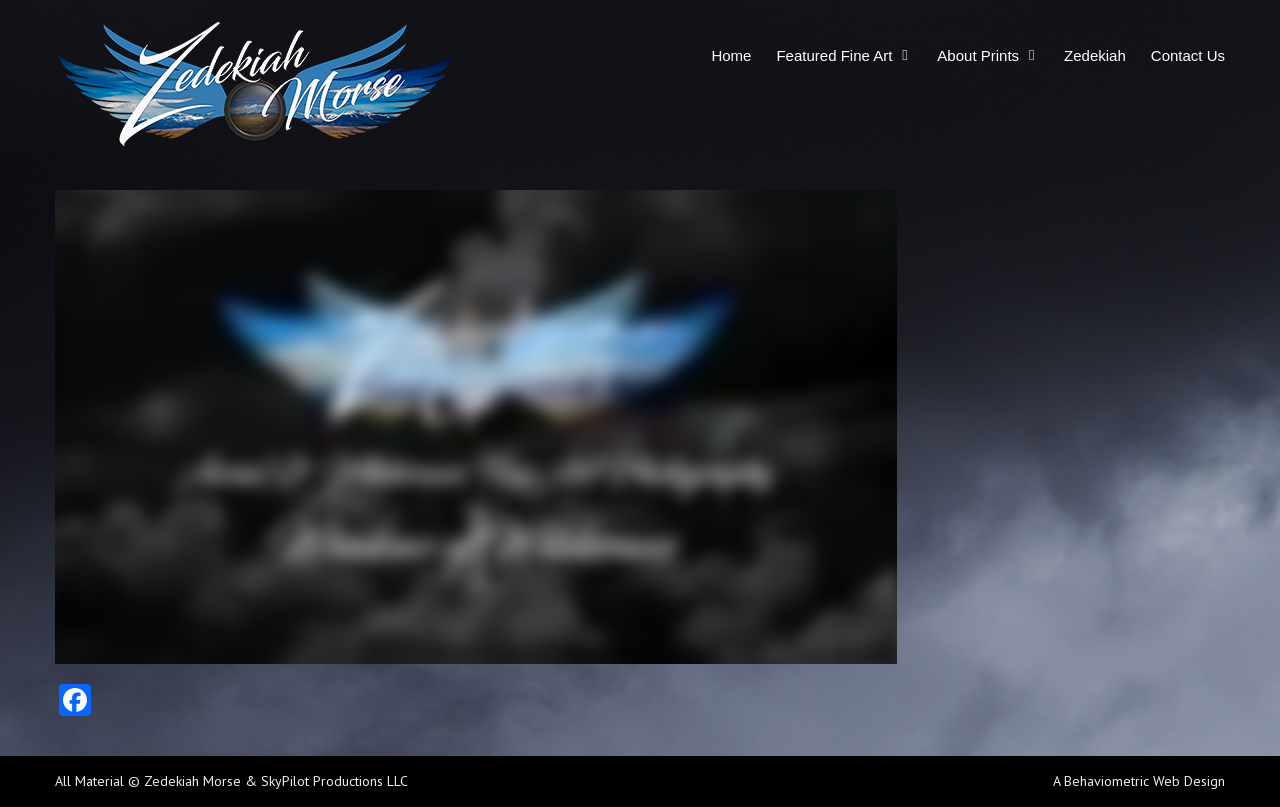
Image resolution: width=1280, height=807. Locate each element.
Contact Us (1188, 55)
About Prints (978, 55)
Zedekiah (1095, 55)
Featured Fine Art (834, 55)
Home (731, 55)
